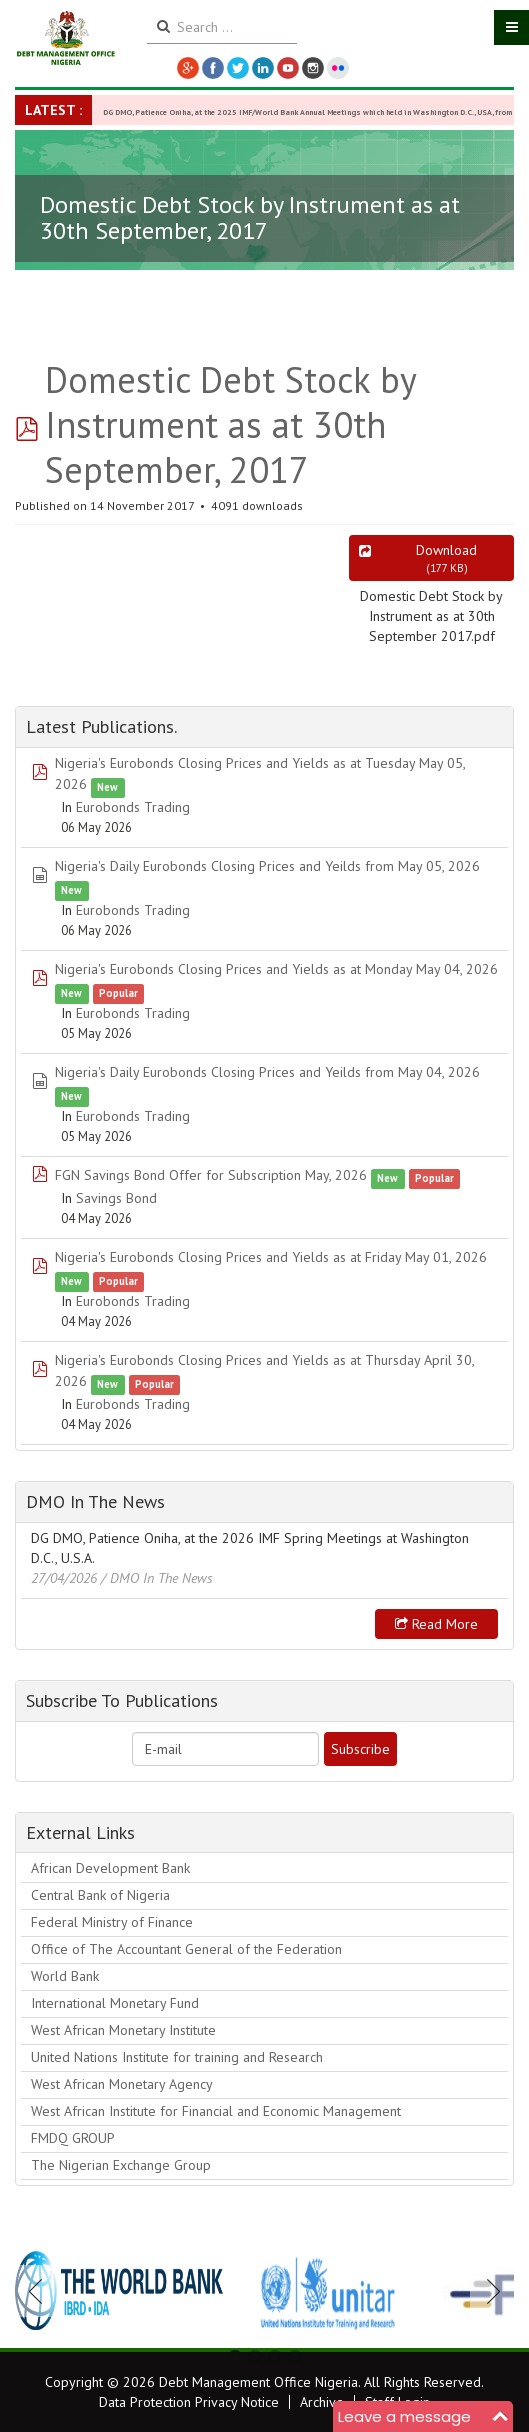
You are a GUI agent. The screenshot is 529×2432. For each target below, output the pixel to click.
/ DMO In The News (157, 1578)
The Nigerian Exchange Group (121, 2165)
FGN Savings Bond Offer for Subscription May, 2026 (211, 1175)
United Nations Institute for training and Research (177, 2057)
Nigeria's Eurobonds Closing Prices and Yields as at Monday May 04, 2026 (276, 969)
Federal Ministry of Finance (112, 1922)
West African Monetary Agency (122, 2084)
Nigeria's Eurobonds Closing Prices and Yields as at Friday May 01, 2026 (271, 1257)
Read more (436, 1624)
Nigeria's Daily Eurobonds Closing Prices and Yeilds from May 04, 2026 (267, 1072)
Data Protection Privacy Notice (189, 2402)
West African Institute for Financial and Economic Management (216, 2111)
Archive (322, 2402)
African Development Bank (110, 1868)
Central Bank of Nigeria (100, 1895)
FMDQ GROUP (73, 2138)
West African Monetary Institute (123, 2030)
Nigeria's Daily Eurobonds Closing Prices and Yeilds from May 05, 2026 (267, 866)
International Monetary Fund (115, 2003)
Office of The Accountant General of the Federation (186, 1949)
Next (488, 2291)
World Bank (65, 1976)
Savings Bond (116, 1198)
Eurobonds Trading (133, 807)
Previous (41, 2291)
